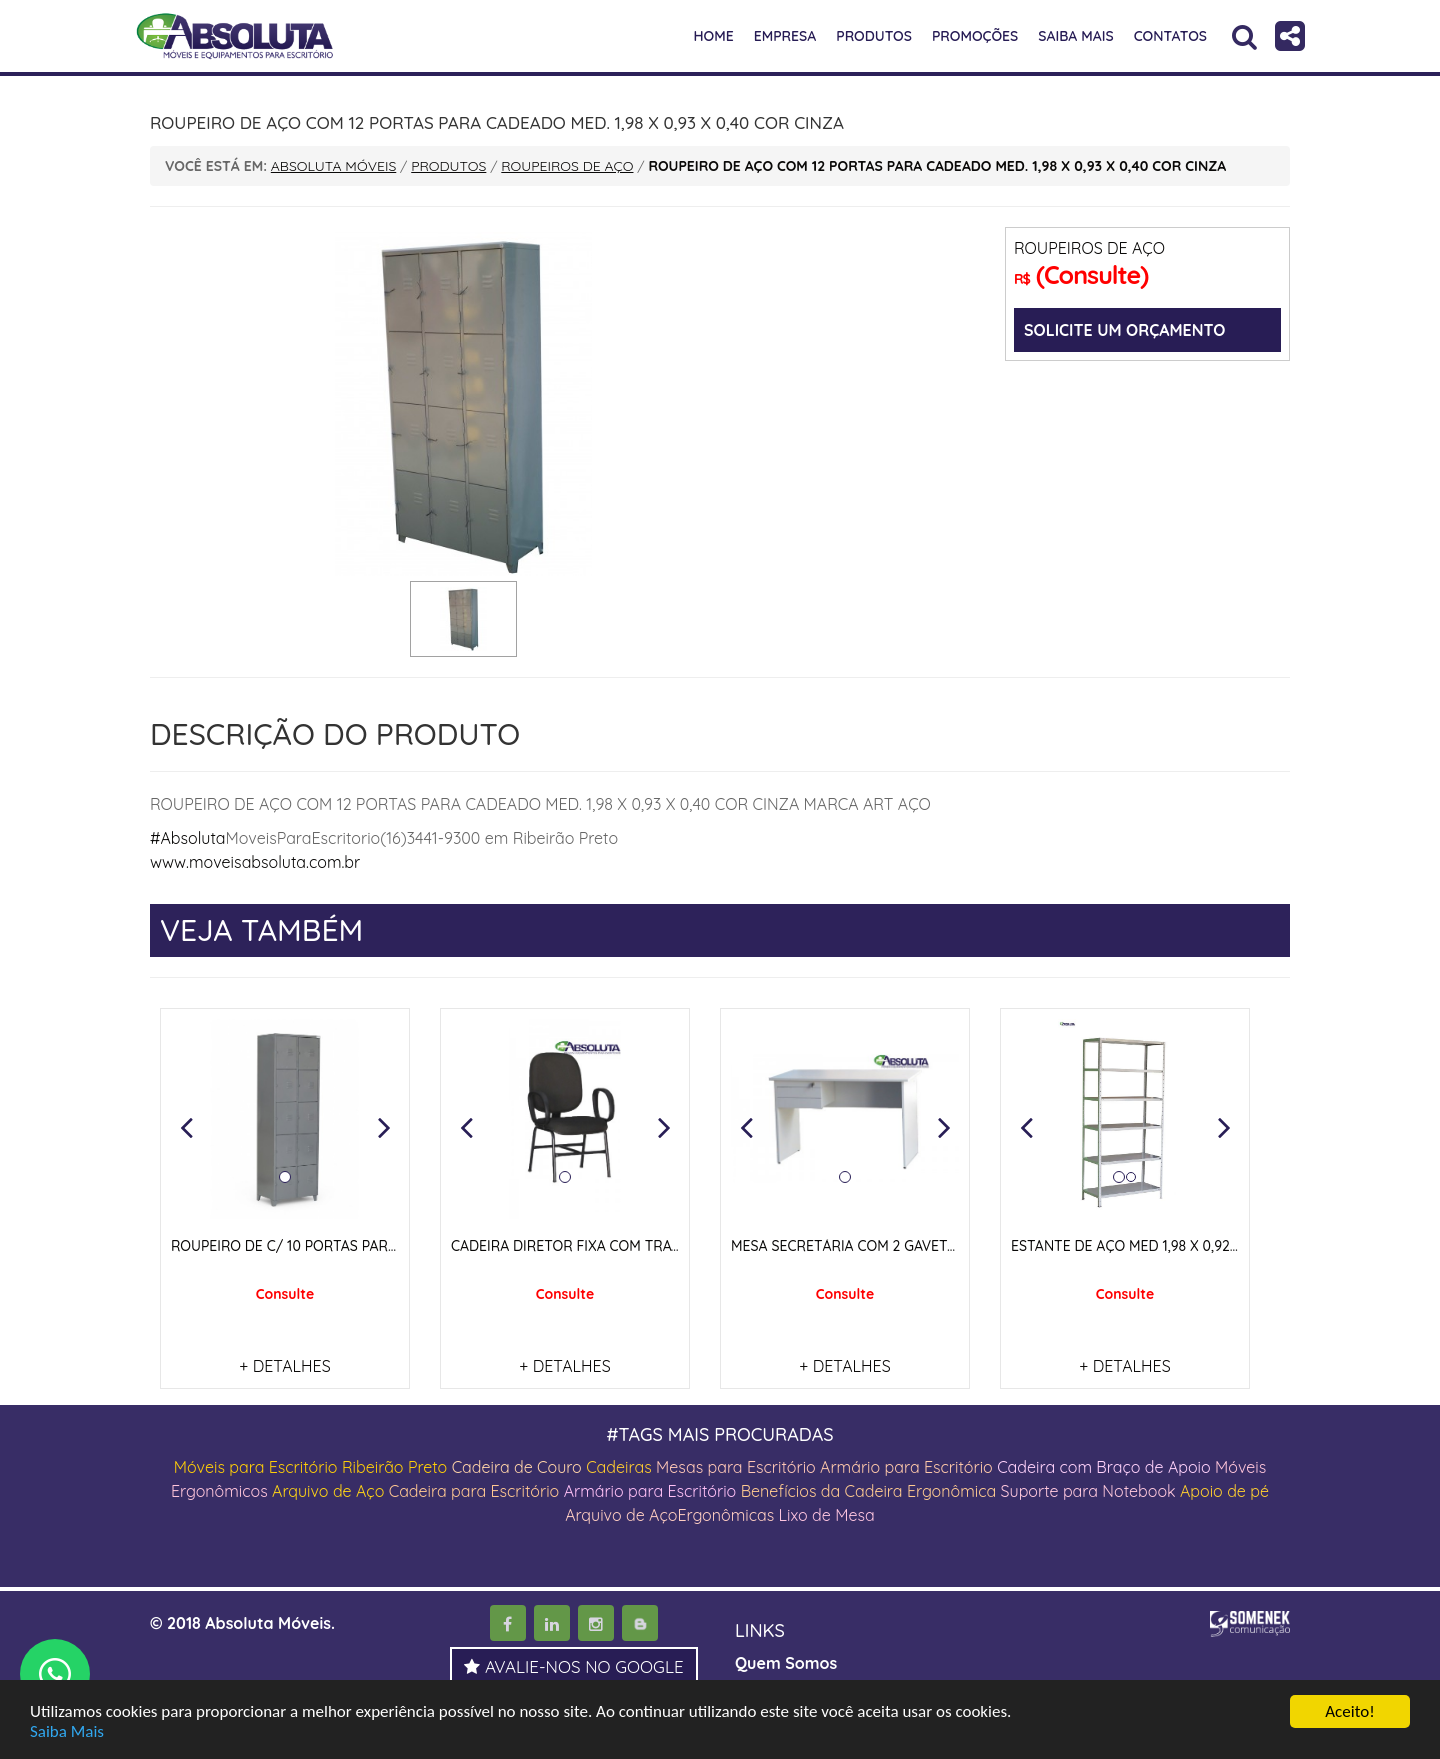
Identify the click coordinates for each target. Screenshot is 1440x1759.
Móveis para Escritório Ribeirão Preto (311, 1467)
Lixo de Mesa (827, 1515)
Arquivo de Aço (328, 1491)
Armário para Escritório (906, 1467)
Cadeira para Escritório (474, 1491)
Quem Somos (786, 1663)
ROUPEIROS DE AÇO (1089, 248)
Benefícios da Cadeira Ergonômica (869, 1491)
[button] (186, 1127)
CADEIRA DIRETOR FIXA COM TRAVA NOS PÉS (600, 1246)
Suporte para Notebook (1090, 1491)
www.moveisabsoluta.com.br (255, 862)
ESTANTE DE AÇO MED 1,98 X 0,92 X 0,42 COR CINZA (1181, 1246)
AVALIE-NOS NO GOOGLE (574, 1666)
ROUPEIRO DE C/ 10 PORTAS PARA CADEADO (319, 1246)
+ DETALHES (284, 1366)
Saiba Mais (67, 1732)
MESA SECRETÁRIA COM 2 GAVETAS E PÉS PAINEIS (894, 1246)
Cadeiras (618, 1467)
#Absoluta (188, 838)
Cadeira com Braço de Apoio (1104, 1467)
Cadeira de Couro (517, 1467)
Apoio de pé (1224, 1491)
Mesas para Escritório (736, 1467)
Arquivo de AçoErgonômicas (669, 1515)
